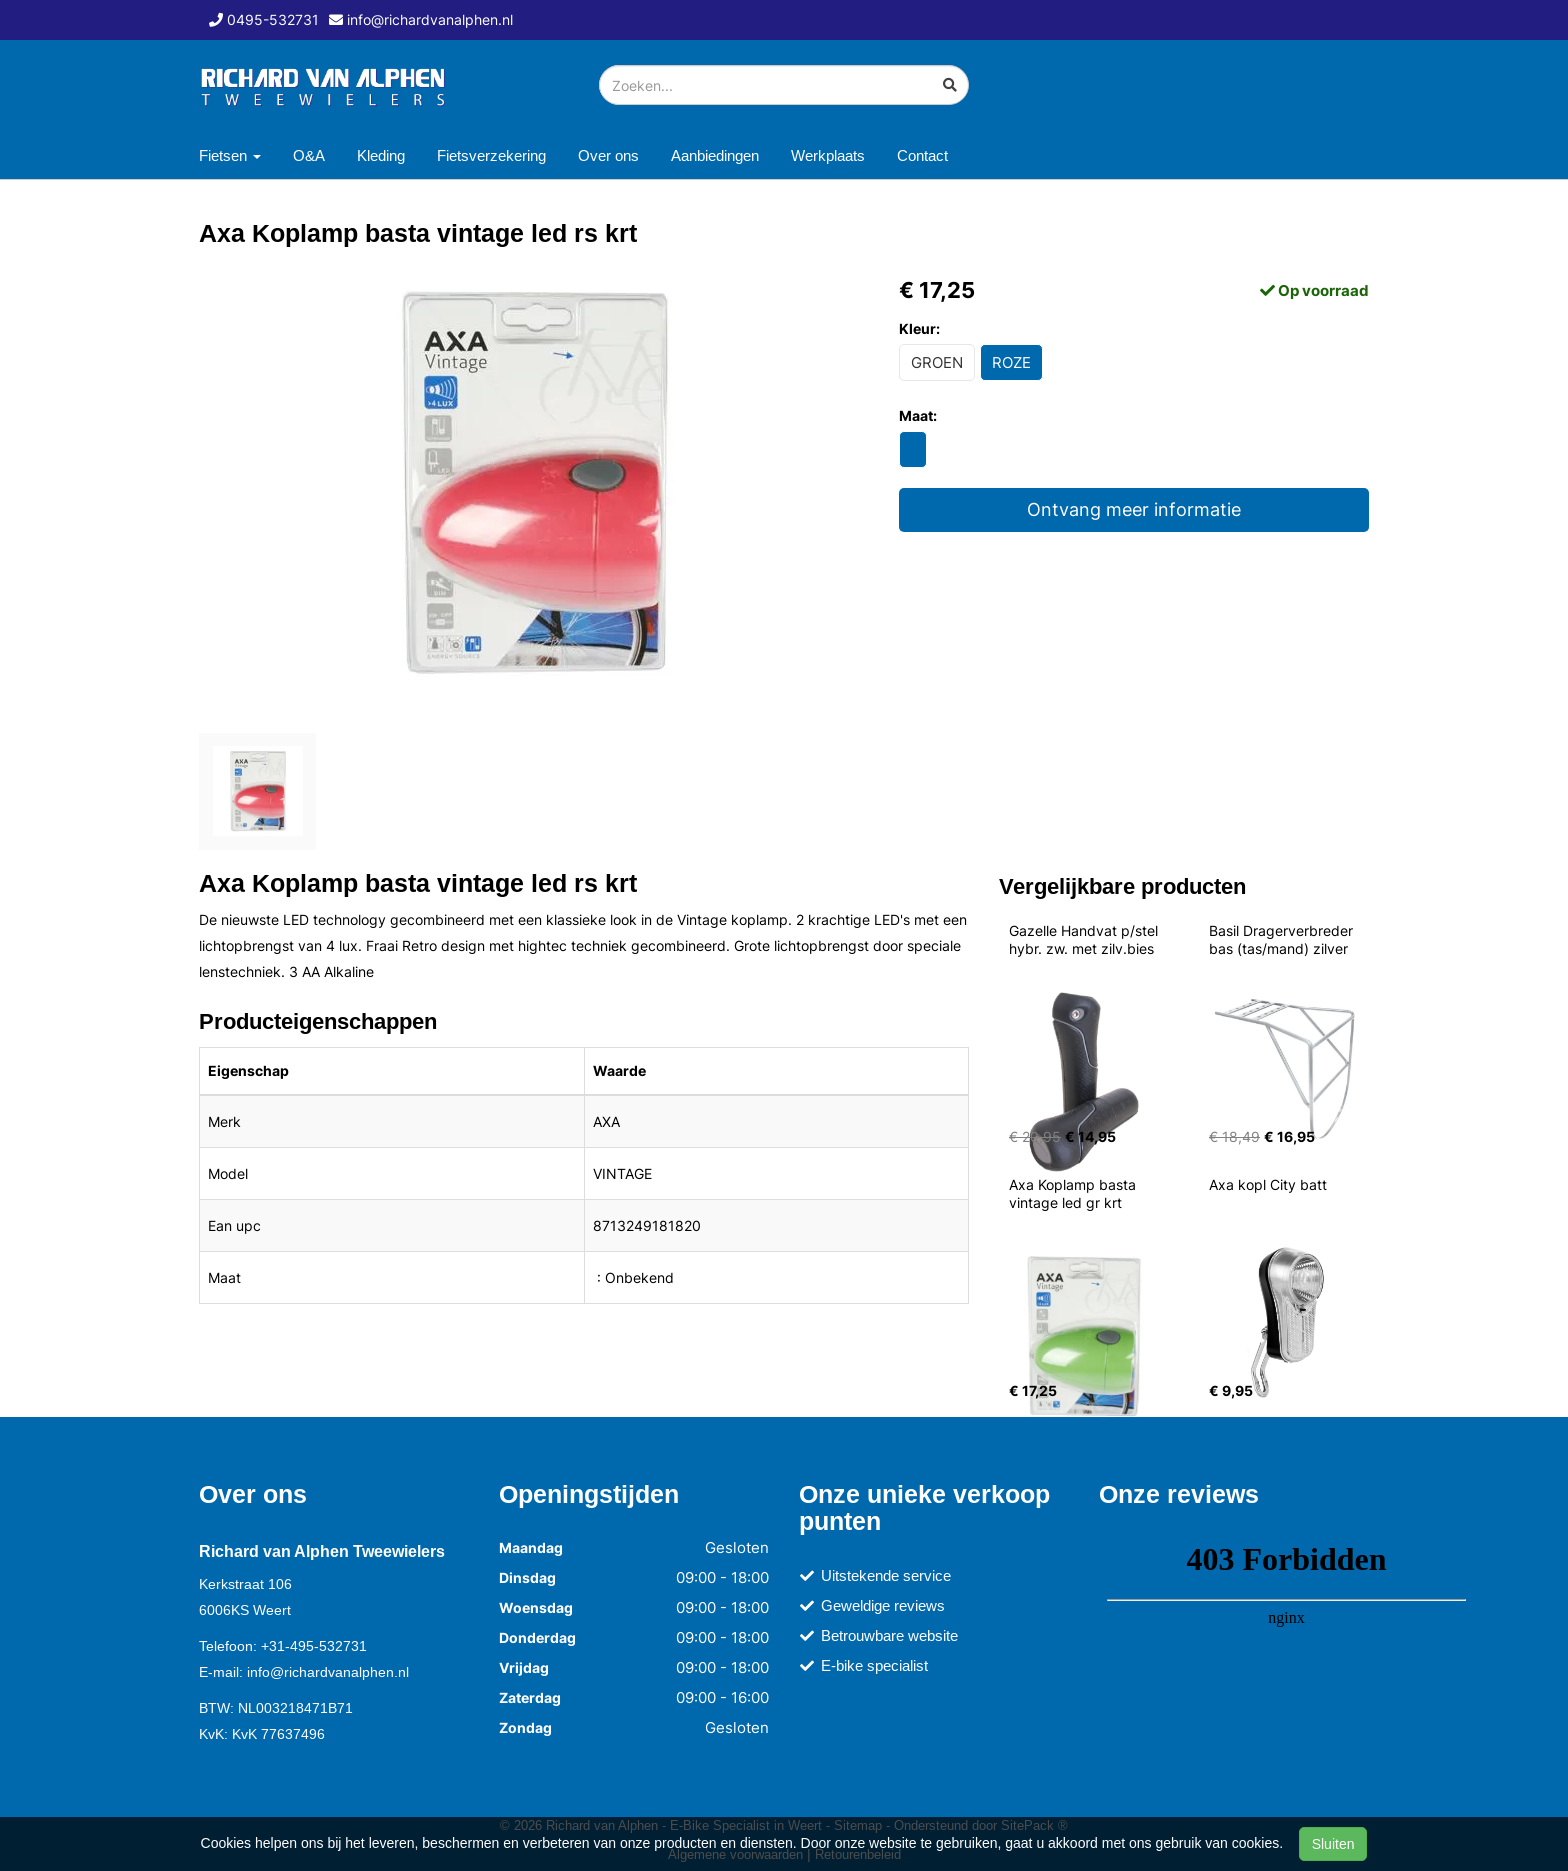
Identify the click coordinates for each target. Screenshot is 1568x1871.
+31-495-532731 (314, 1646)
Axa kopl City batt (1268, 1184)
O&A (309, 155)
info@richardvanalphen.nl (328, 1672)
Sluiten (1333, 1844)
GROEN (937, 362)
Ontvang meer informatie (1134, 509)
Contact (922, 155)
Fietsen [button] (230, 155)
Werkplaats (828, 155)
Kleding (381, 155)
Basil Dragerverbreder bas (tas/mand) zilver (1283, 939)
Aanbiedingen (715, 155)
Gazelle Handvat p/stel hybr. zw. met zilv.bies (1085, 939)
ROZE (1011, 362)
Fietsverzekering (491, 155)
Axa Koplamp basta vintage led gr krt (1074, 1193)
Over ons (608, 155)
